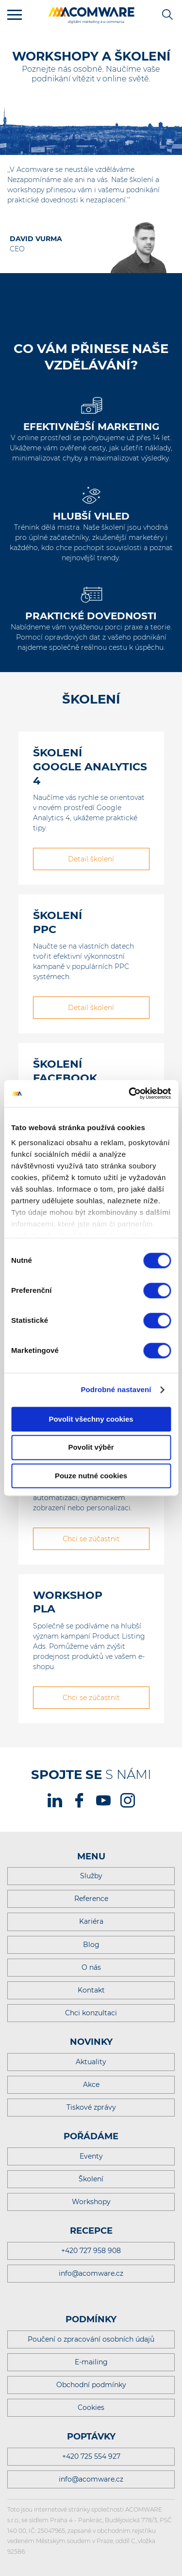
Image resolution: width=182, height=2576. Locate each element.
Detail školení (91, 859)
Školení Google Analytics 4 (90, 766)
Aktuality (91, 2061)
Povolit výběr (91, 1447)
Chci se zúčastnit (91, 1538)
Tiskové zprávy (91, 2107)
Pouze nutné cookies (91, 1476)
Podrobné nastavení (116, 1389)
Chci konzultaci (91, 2013)
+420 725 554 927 (91, 2456)
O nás (91, 1967)
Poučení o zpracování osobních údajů (91, 2339)
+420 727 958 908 (91, 2250)
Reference (91, 1898)
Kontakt (91, 1990)
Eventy (91, 2156)
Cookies (91, 2407)
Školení (91, 2179)
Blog (91, 1944)
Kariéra (91, 1921)
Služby (91, 1875)
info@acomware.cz (91, 2273)
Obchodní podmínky (91, 2384)
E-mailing (91, 2362)
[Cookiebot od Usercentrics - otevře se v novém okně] (129, 1093)
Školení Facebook (65, 1071)
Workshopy (91, 2201)
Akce (91, 2084)
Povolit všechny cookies (91, 1419)
